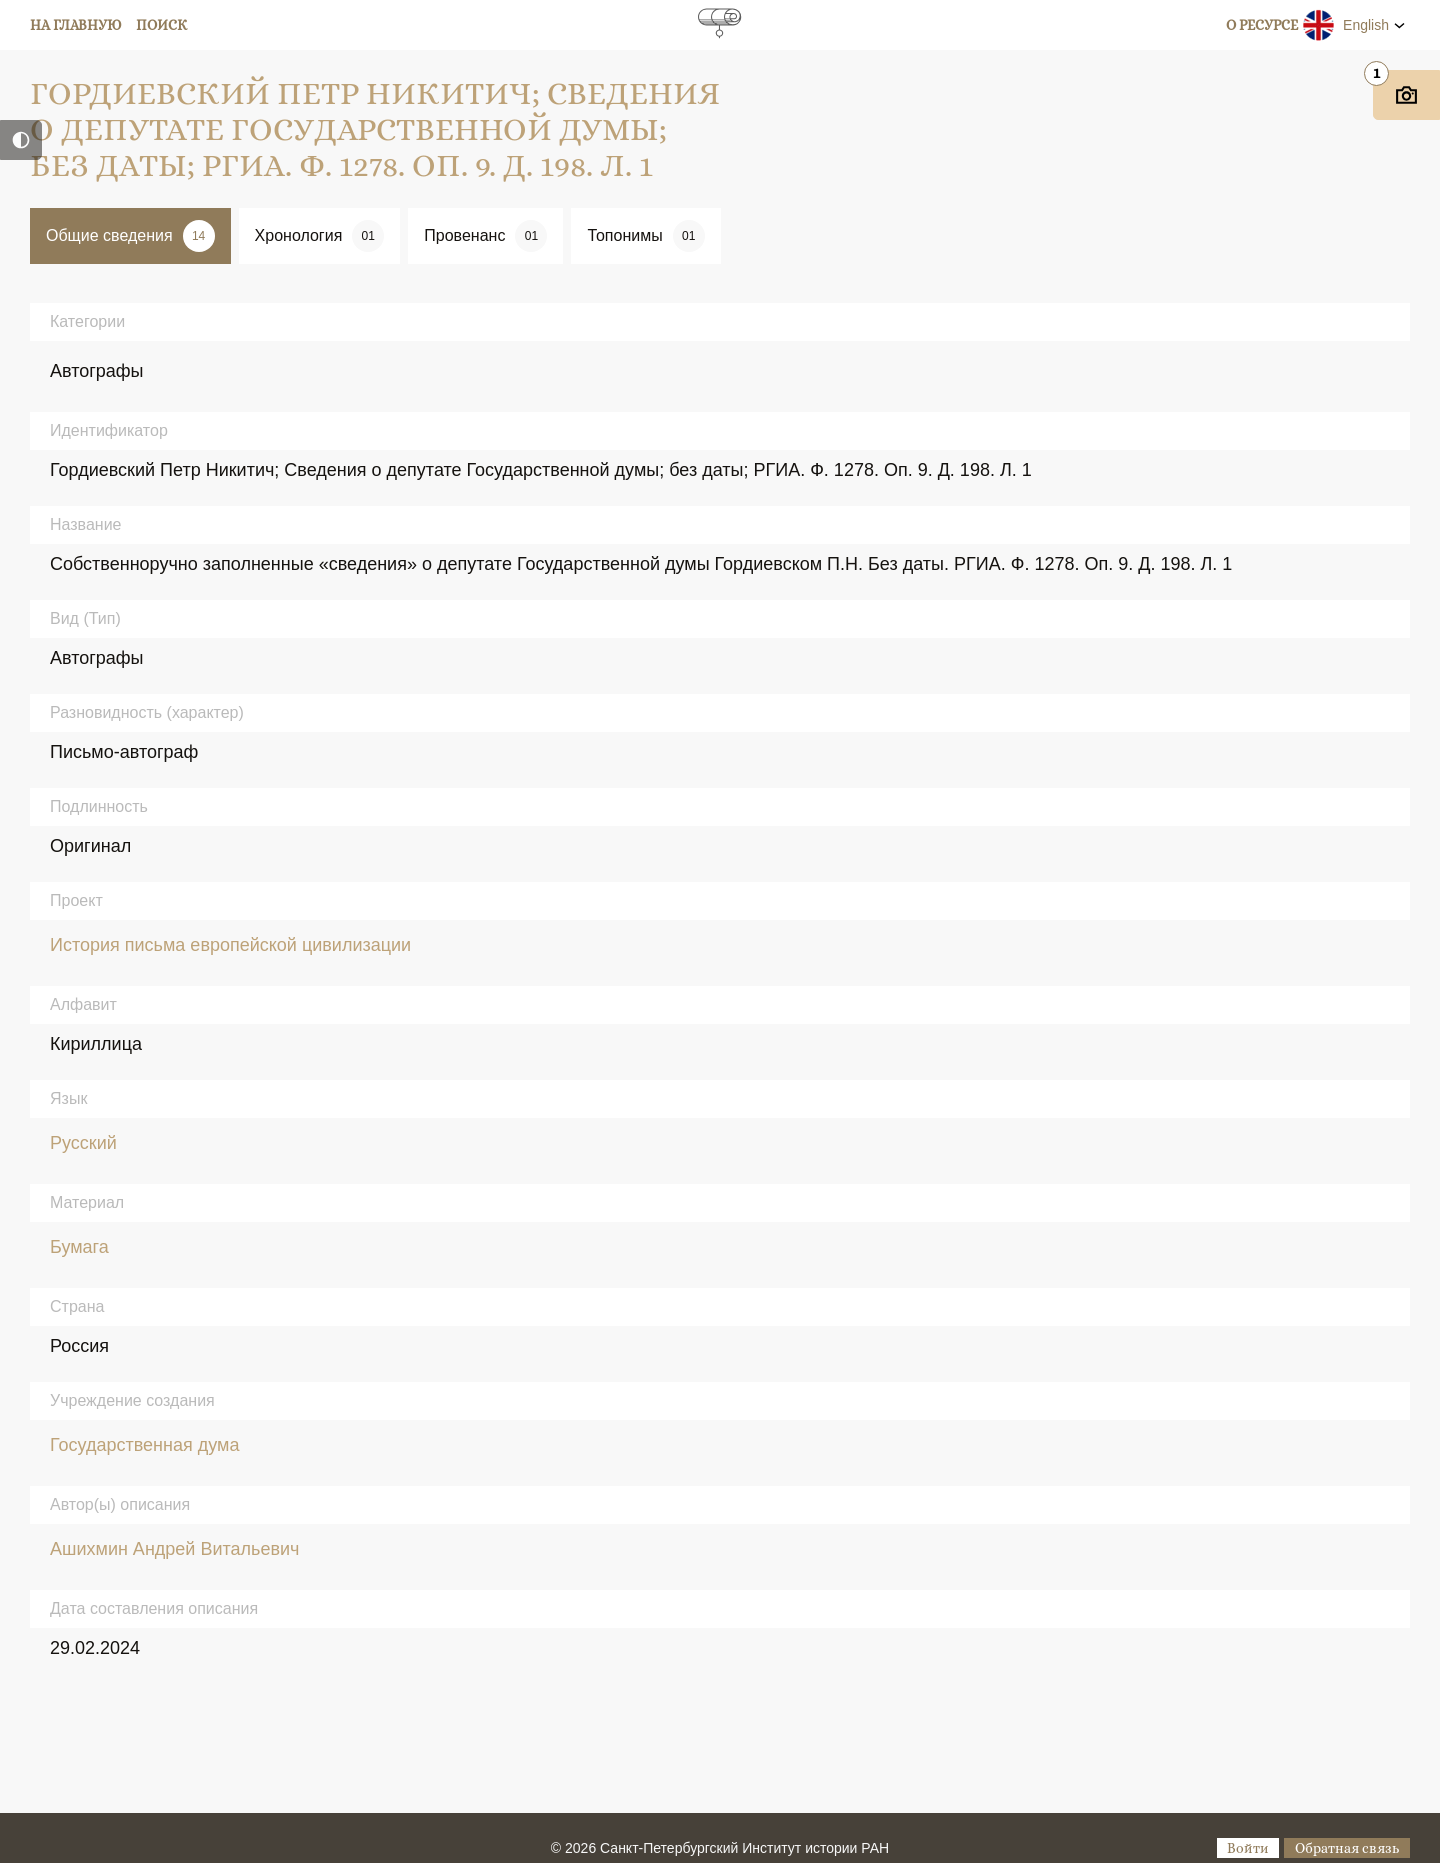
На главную (76, 25)
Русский (83, 1143)
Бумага (79, 1247)
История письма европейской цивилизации (230, 945)
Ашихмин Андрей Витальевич (174, 1549)
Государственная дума (144, 1445)
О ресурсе (1262, 25)
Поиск (161, 25)
